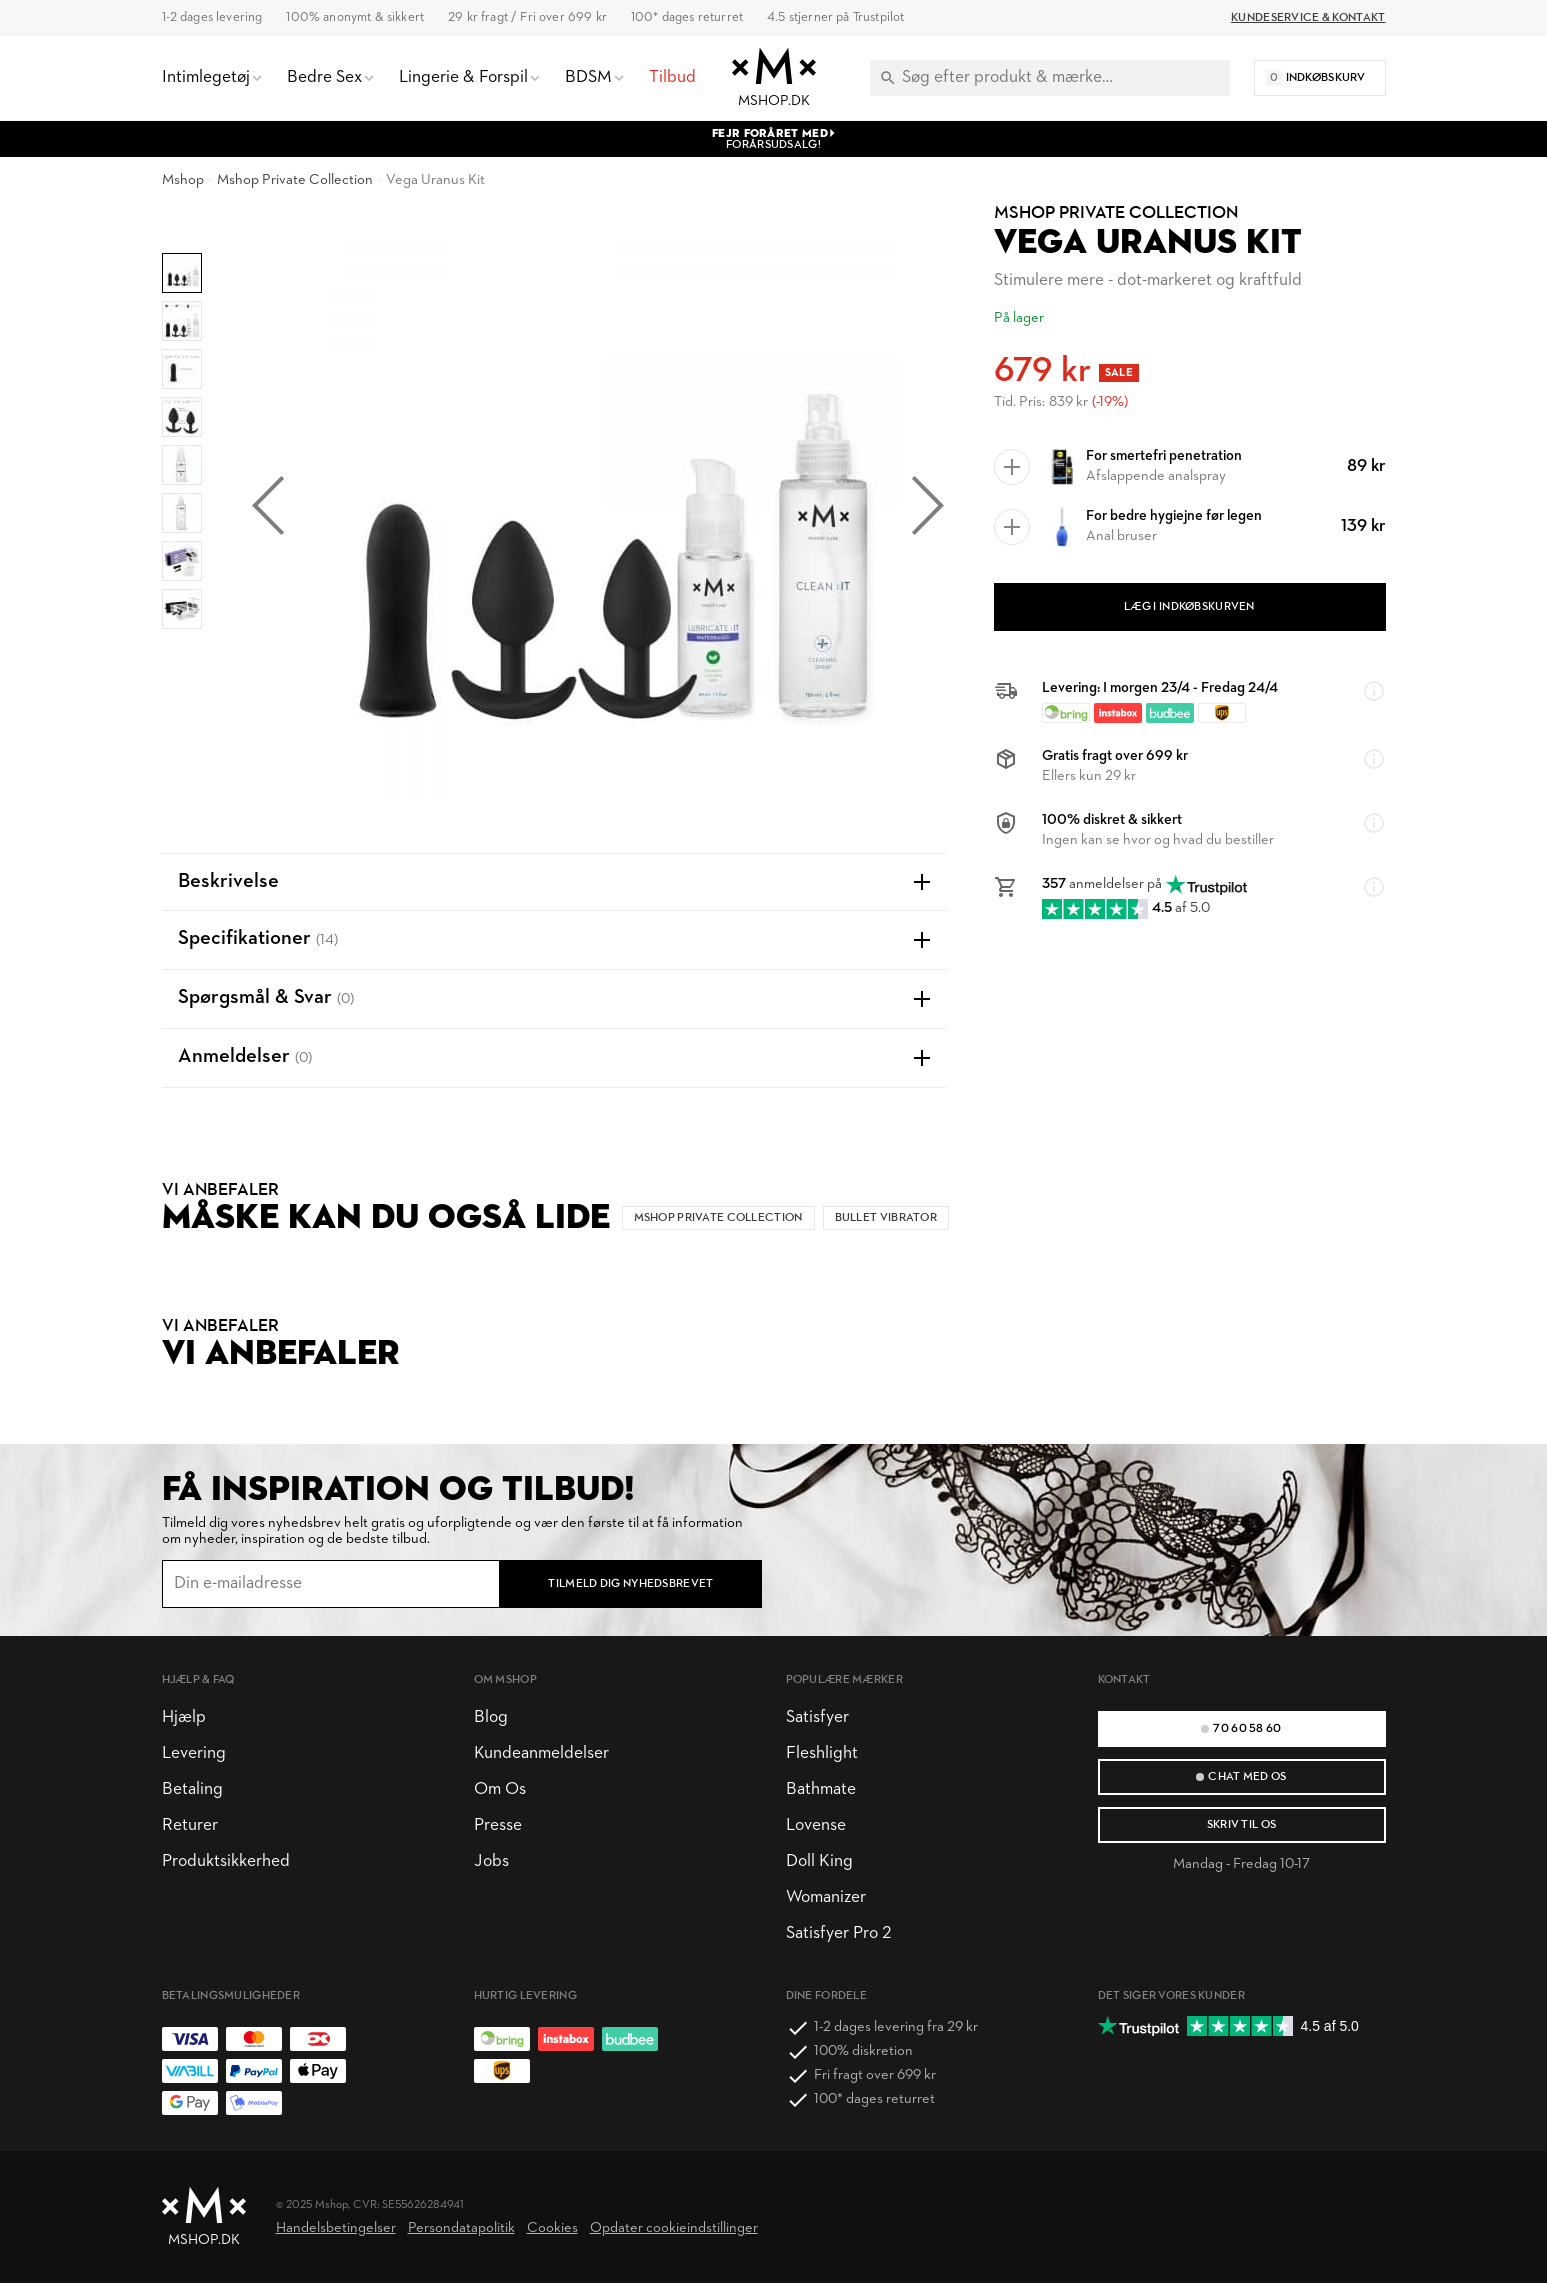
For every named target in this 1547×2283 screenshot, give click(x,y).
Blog (491, 1717)
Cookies (552, 2228)
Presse (498, 1825)
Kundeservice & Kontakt (1308, 18)
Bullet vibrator (886, 1218)
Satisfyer (817, 1717)
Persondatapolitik (461, 2228)
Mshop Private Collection (295, 180)
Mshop (183, 180)
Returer (190, 1825)
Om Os (500, 1789)
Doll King (819, 1861)
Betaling (192, 1789)
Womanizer (826, 1897)
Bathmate (821, 1789)
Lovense (816, 1825)
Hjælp (184, 1717)
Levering (194, 1753)
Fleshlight (822, 1753)
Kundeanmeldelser (541, 1753)
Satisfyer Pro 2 (838, 1933)
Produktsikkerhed (226, 1861)
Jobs (491, 1861)
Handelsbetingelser (336, 2228)
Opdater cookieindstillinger (674, 2228)
